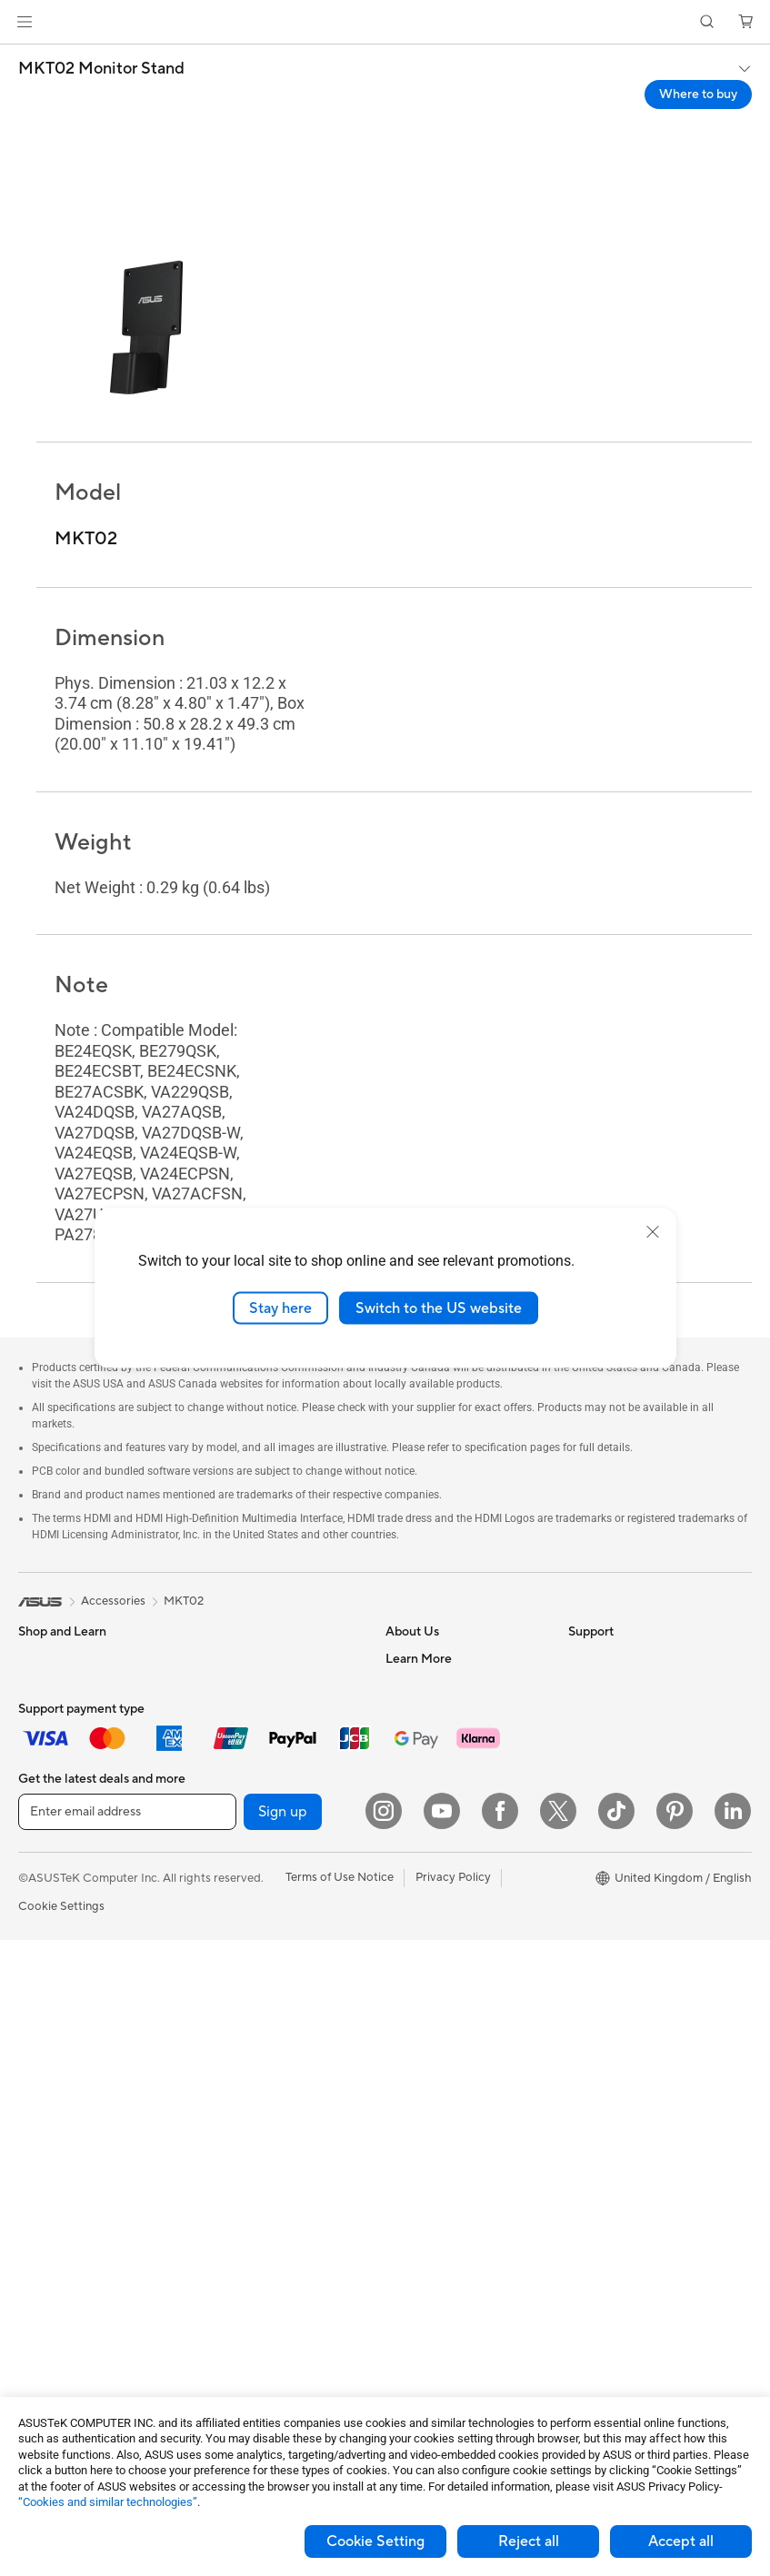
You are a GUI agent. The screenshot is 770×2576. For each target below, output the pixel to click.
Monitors (42, 1961)
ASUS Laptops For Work (84, 1741)
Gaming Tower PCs (69, 2097)
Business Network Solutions (272, 2001)
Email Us (408, 2028)
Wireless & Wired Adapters (270, 2028)
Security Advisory (433, 2082)
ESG (580, 1658)
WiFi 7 (215, 1877)
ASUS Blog (598, 1741)
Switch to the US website (438, 1307)
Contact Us (416, 1685)
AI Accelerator (237, 1822)
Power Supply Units (251, 1658)
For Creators (52, 1768)
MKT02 (184, 1601)
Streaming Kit (235, 2220)
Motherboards (57, 2234)
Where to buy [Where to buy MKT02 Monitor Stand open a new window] (698, 94)
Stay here (280, 1307)
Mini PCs (41, 2151)
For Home (45, 1686)
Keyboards (227, 2083)
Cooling (39, 2289)
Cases (214, 1685)
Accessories (50, 1822)
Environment (602, 1685)
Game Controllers (246, 2165)
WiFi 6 (215, 1904)
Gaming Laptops (62, 1795)
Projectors (46, 2015)
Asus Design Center (621, 1795)
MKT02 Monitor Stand (101, 69)
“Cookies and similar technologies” (107, 2502)
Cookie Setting (375, 2541)
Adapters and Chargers (261, 2274)
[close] (652, 1231)
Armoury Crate (608, 1822)
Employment (419, 1713)
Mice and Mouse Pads (256, 2111)
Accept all (681, 2541)
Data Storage (234, 1713)
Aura (581, 1850)
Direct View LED (62, 1988)
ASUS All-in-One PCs (75, 2042)
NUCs (34, 2124)
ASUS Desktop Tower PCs (88, 2070)
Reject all (528, 2541)
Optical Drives (236, 1794)
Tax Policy (412, 1863)
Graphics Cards (60, 2261)
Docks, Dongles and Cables (271, 2301)
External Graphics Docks (265, 1740)
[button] (24, 22)
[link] (385, 22)
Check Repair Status (440, 1946)
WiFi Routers (233, 1932)
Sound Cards (233, 1767)
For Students (52, 1713)
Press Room (417, 1767)
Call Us (404, 2055)
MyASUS (410, 2137)
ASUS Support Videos (445, 2110)
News (400, 1740)
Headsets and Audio (252, 2138)
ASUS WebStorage (436, 1794)
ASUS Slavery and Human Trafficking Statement (454, 1829)
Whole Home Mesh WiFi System (263, 1966)
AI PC (583, 1768)
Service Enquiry (427, 1973)
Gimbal (217, 2247)
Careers (406, 1891)
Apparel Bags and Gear (260, 2192)
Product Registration (441, 2001)
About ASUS (419, 1658)
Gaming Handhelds (69, 1878)
